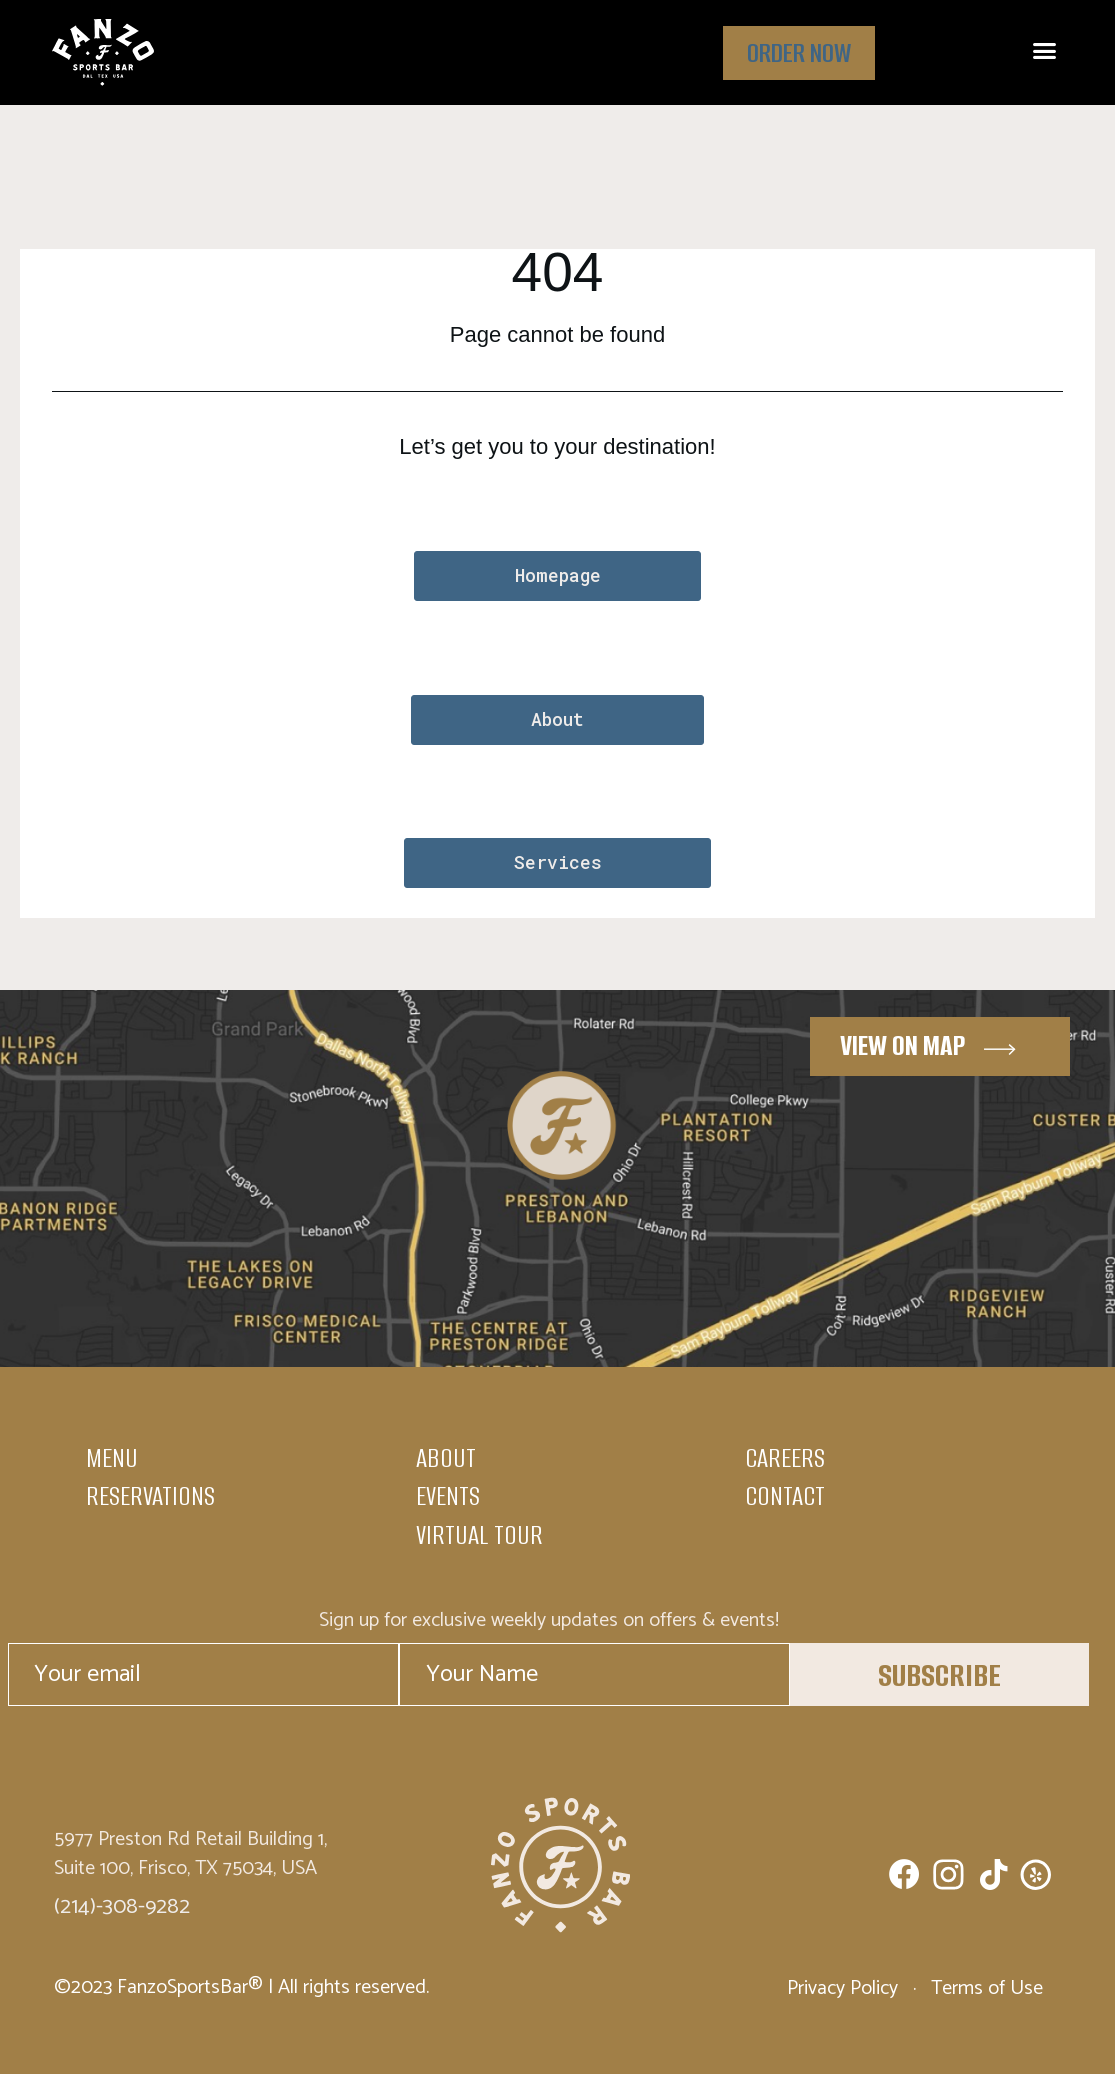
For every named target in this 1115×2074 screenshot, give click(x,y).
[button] (1044, 51)
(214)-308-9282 (122, 1907)
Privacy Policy (845, 1987)
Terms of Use (984, 1987)
